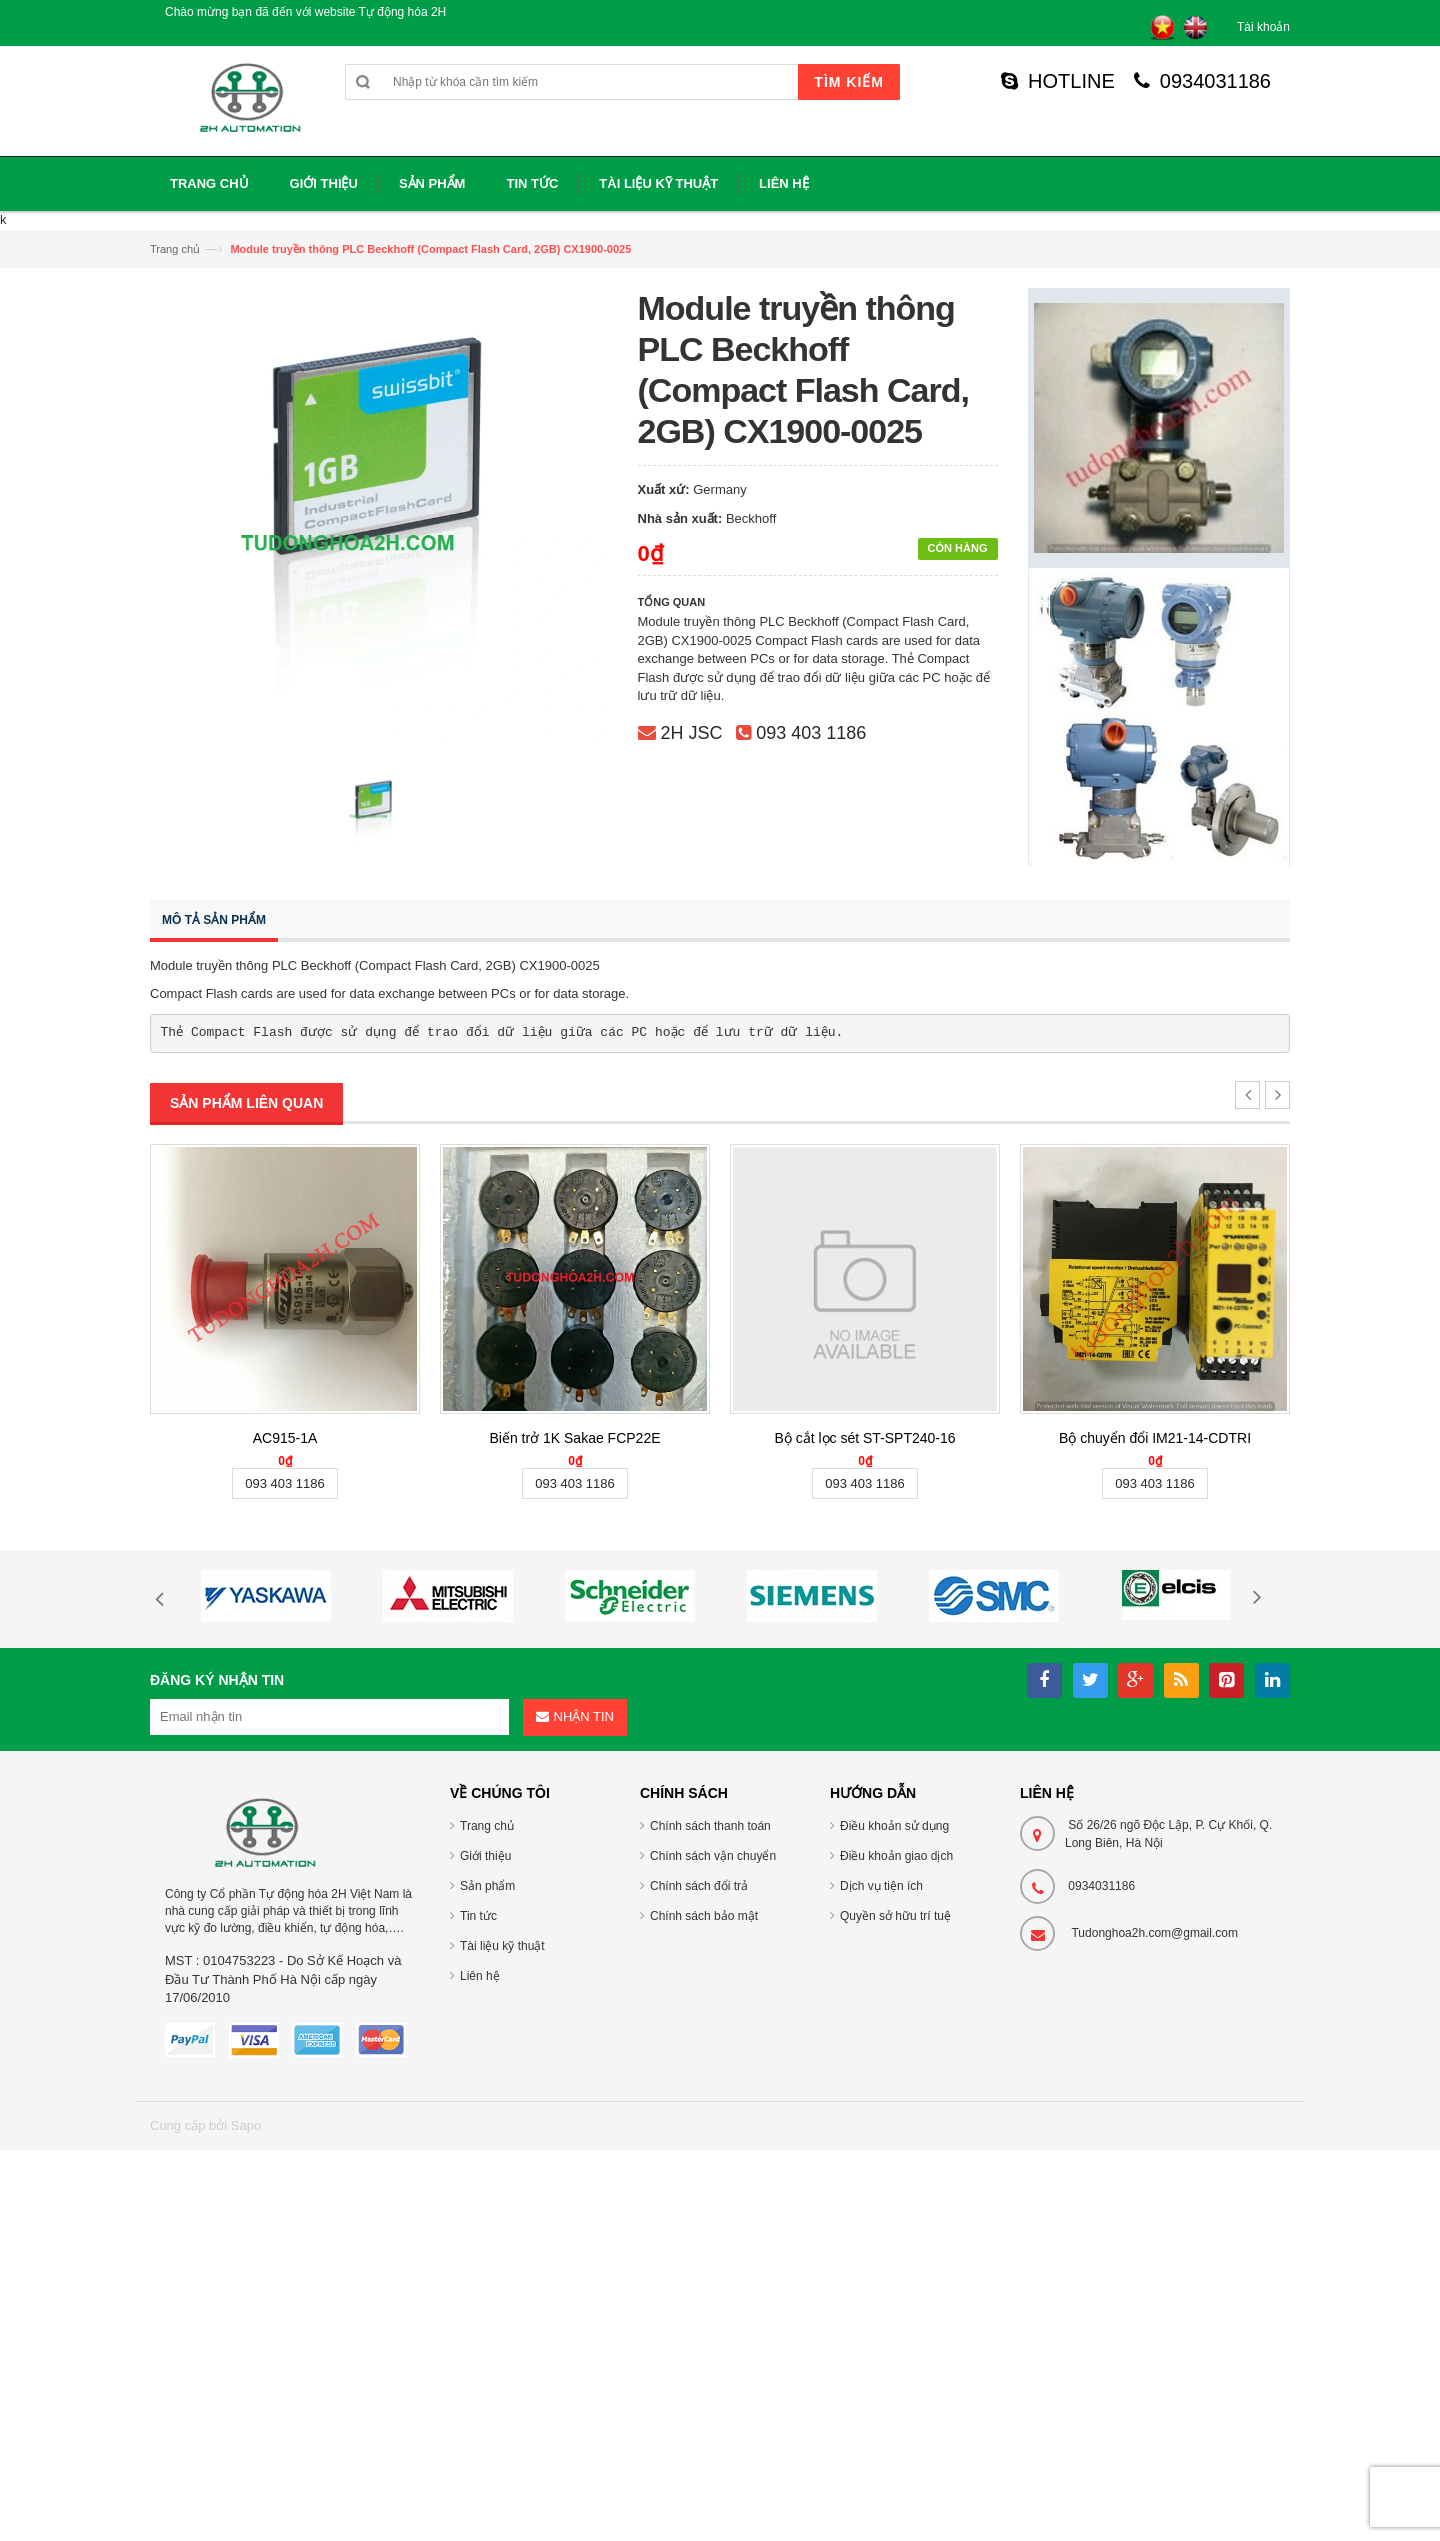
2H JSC (692, 733)
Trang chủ (175, 249)
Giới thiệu (485, 1856)
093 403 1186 (811, 733)
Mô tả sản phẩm (214, 920)
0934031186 (1202, 81)
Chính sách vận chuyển (713, 1856)
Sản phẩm (487, 1886)
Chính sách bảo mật (704, 1916)
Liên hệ (480, 1976)
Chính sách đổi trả (699, 1886)
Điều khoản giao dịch (896, 1856)
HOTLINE (1058, 81)
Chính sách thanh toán (710, 1826)
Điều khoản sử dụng (894, 1826)
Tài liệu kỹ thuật (502, 1946)
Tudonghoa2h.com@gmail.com (1154, 1933)
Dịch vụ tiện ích (881, 1886)
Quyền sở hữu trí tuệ (895, 1916)
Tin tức (478, 1916)
